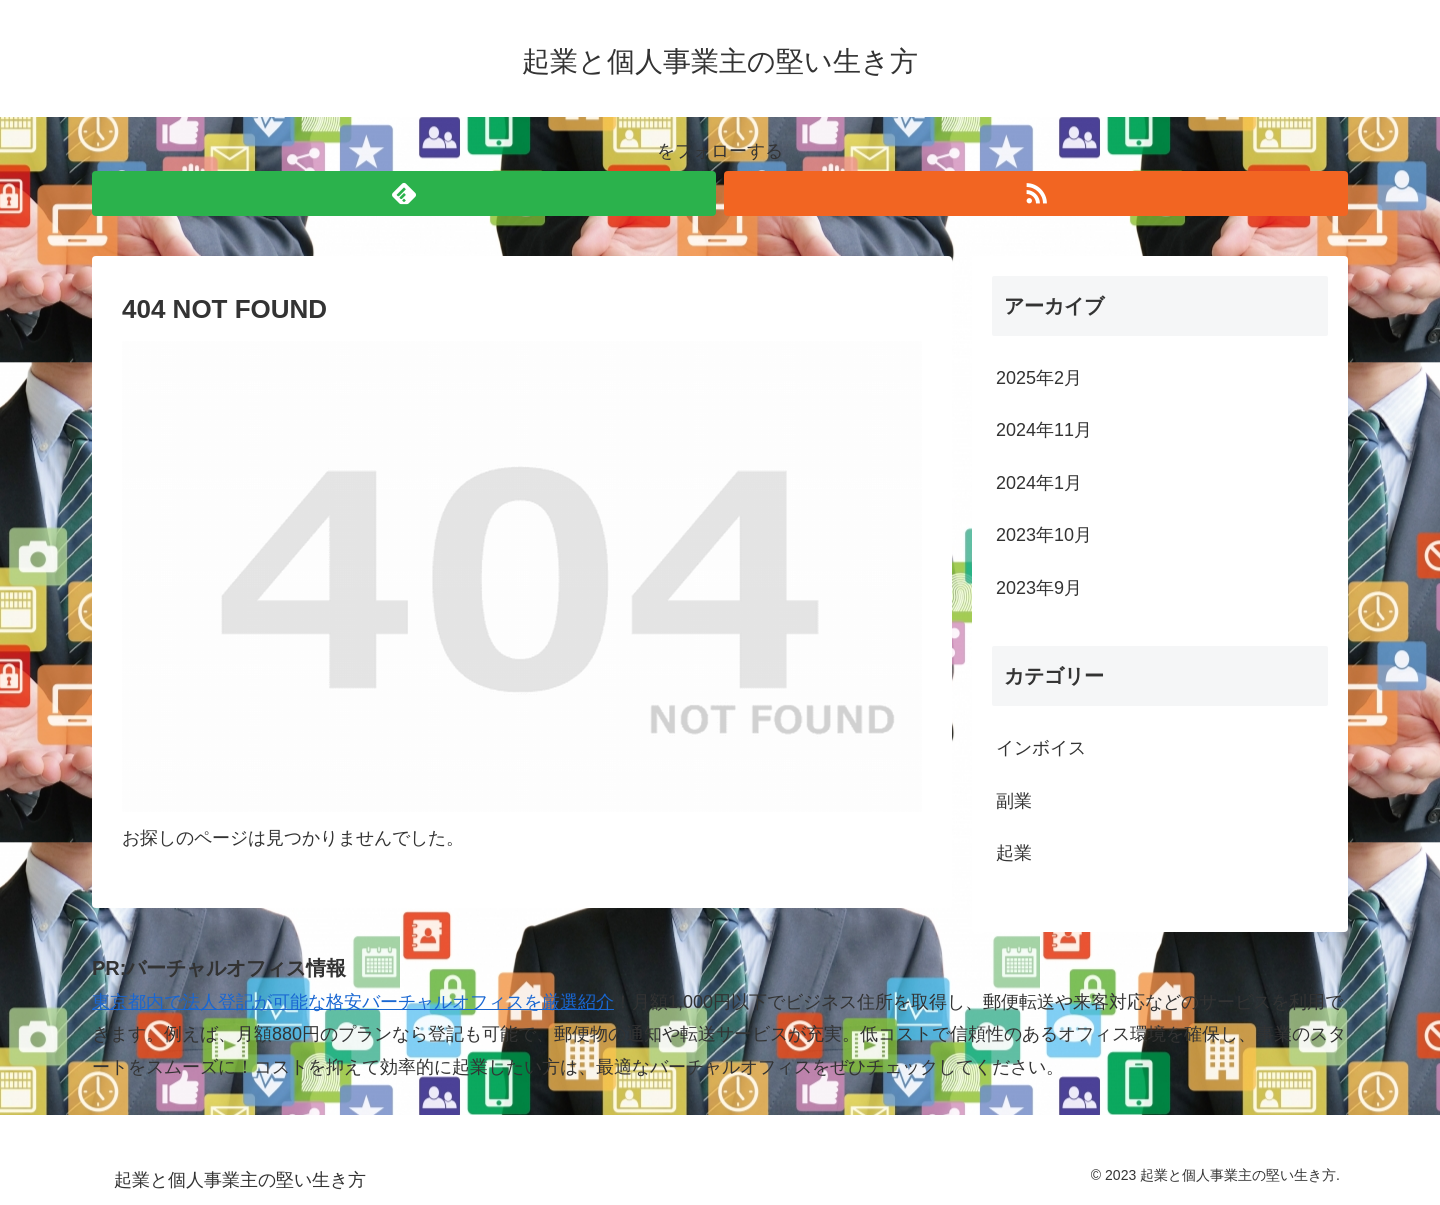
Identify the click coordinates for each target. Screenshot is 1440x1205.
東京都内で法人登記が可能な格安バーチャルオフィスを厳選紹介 (353, 1002)
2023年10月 (1044, 535)
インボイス (1041, 748)
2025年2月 (1039, 378)
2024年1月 (1039, 483)
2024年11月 (1044, 430)
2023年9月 (1039, 588)
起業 (1014, 853)
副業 (1014, 801)
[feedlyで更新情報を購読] (404, 193)
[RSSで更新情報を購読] (1036, 193)
